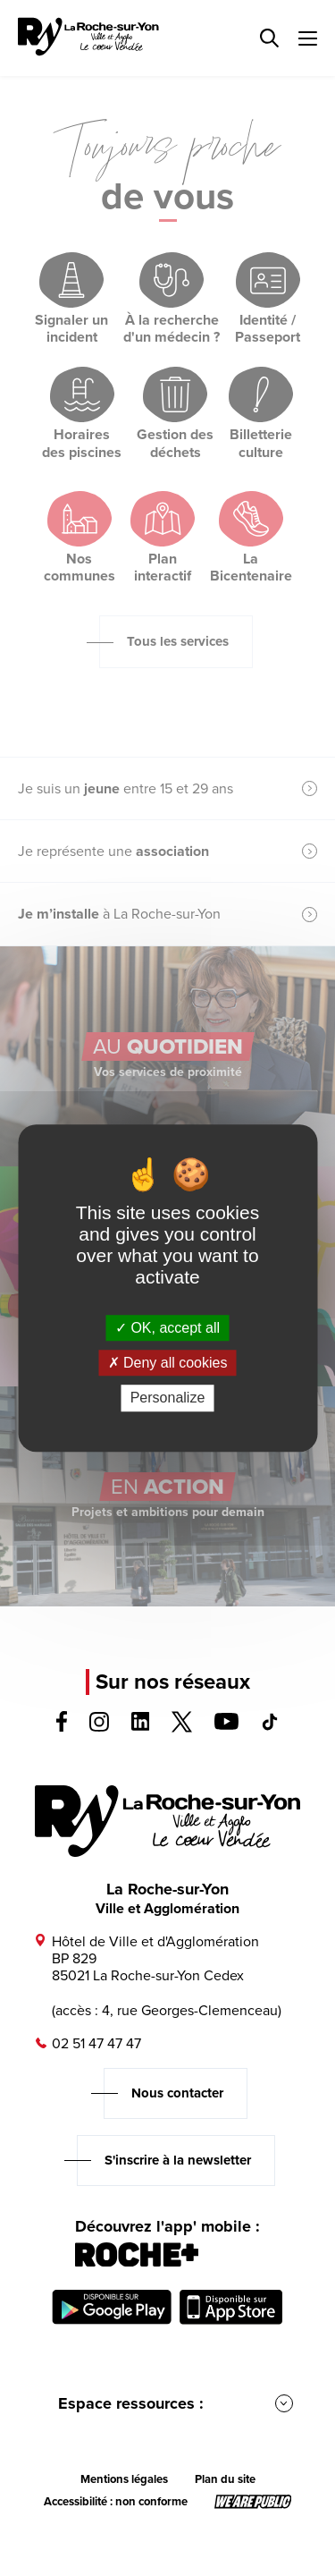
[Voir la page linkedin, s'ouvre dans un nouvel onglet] (140, 1726)
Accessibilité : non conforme (116, 2502)
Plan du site (225, 2479)
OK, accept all (167, 1327)
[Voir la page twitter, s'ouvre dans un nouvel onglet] (182, 1727)
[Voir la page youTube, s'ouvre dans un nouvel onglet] (226, 1725)
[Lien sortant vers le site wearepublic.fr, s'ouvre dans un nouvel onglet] (253, 2502)
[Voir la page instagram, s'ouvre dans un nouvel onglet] (99, 1726)
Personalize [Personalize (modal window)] (167, 1398)
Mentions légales (124, 2479)
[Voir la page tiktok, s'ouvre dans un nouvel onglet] (270, 1726)
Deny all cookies (168, 1362)
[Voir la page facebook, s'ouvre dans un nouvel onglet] (61, 1726)
